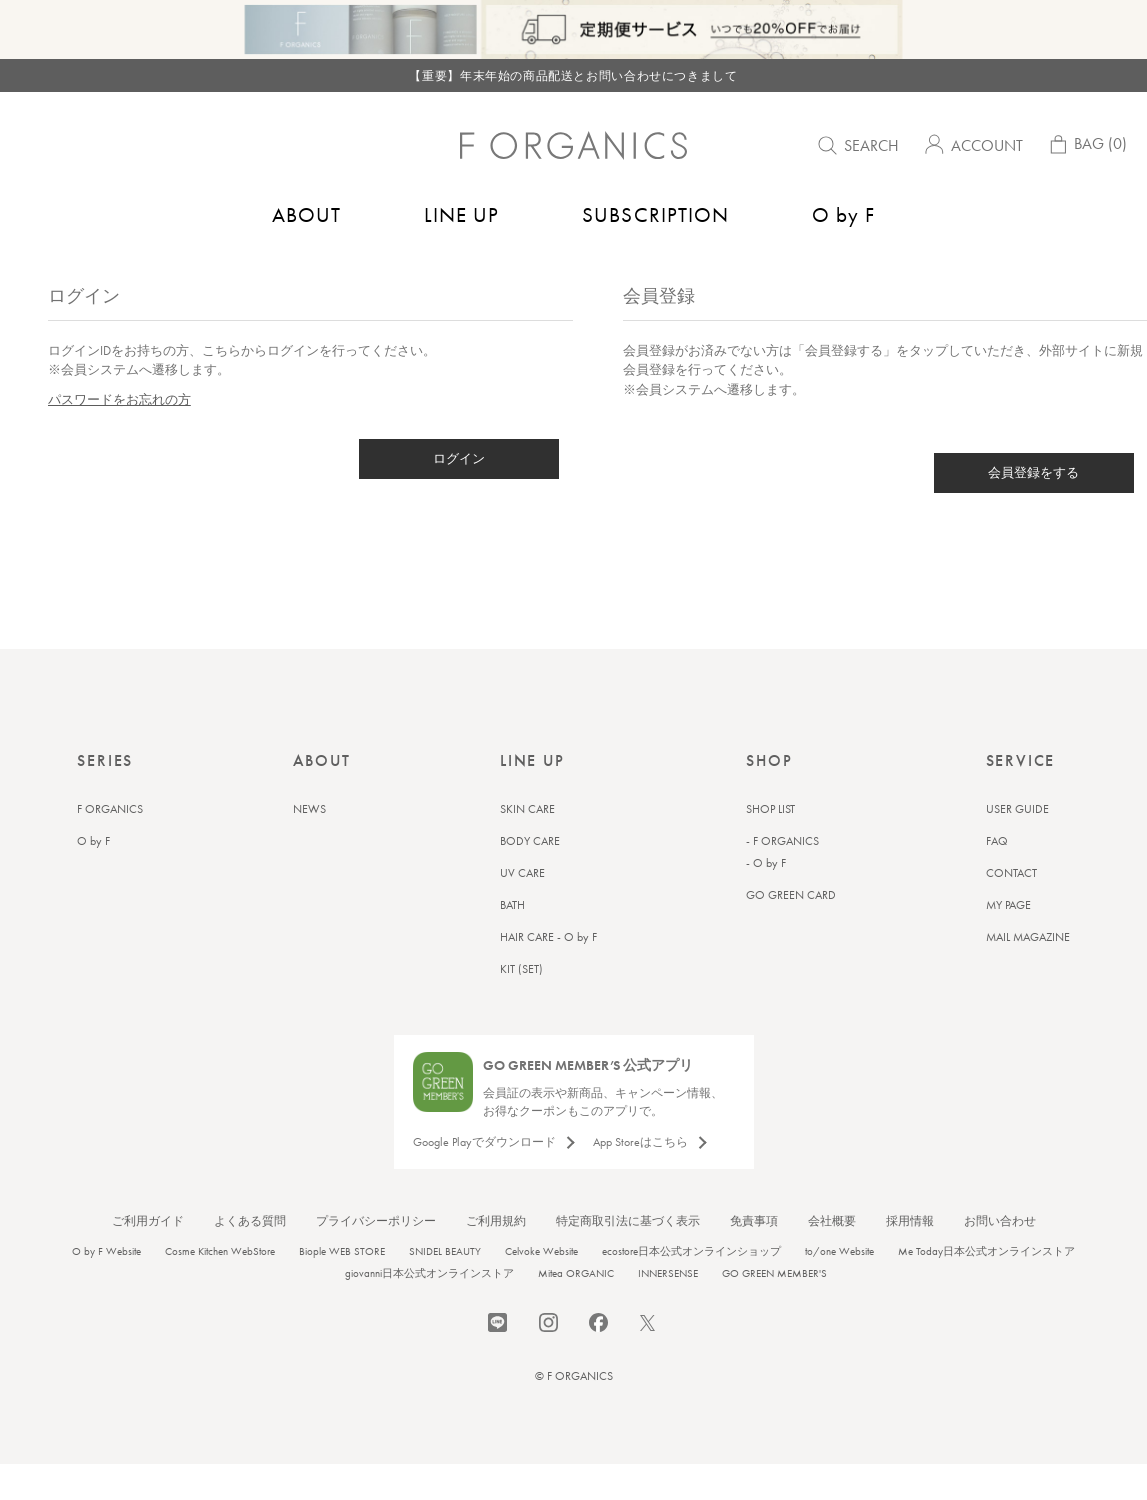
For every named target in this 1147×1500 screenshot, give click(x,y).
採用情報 (910, 1263)
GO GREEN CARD (791, 937)
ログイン (459, 500)
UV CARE (522, 915)
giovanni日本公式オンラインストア (429, 1315)
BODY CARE (530, 883)
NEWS (309, 851)
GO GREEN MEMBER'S (774, 1315)
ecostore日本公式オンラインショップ (691, 1293)
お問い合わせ (1000, 1263)
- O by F (766, 905)
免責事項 (754, 1263)
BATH (512, 947)
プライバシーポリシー (376, 1263)
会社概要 (832, 1263)
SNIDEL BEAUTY (445, 1293)
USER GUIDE (1017, 851)
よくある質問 (250, 1263)
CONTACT (1011, 915)
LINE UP (461, 214)
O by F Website (106, 1293)
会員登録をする (1033, 514)
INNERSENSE (668, 1315)
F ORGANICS (110, 851)
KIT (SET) (521, 1011)
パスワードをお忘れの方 (119, 441)
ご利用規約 (496, 1263)
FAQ (997, 883)
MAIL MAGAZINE (1028, 979)
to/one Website (839, 1293)
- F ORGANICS (782, 883)
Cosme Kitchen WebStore (220, 1293)
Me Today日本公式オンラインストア (986, 1293)
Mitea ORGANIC (576, 1315)
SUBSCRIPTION (655, 214)
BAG (1086, 148)
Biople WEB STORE (342, 1293)
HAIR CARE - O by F (548, 979)
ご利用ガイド (148, 1263)
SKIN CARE (527, 851)
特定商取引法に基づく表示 (628, 1263)
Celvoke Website (541, 1293)
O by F (843, 214)
